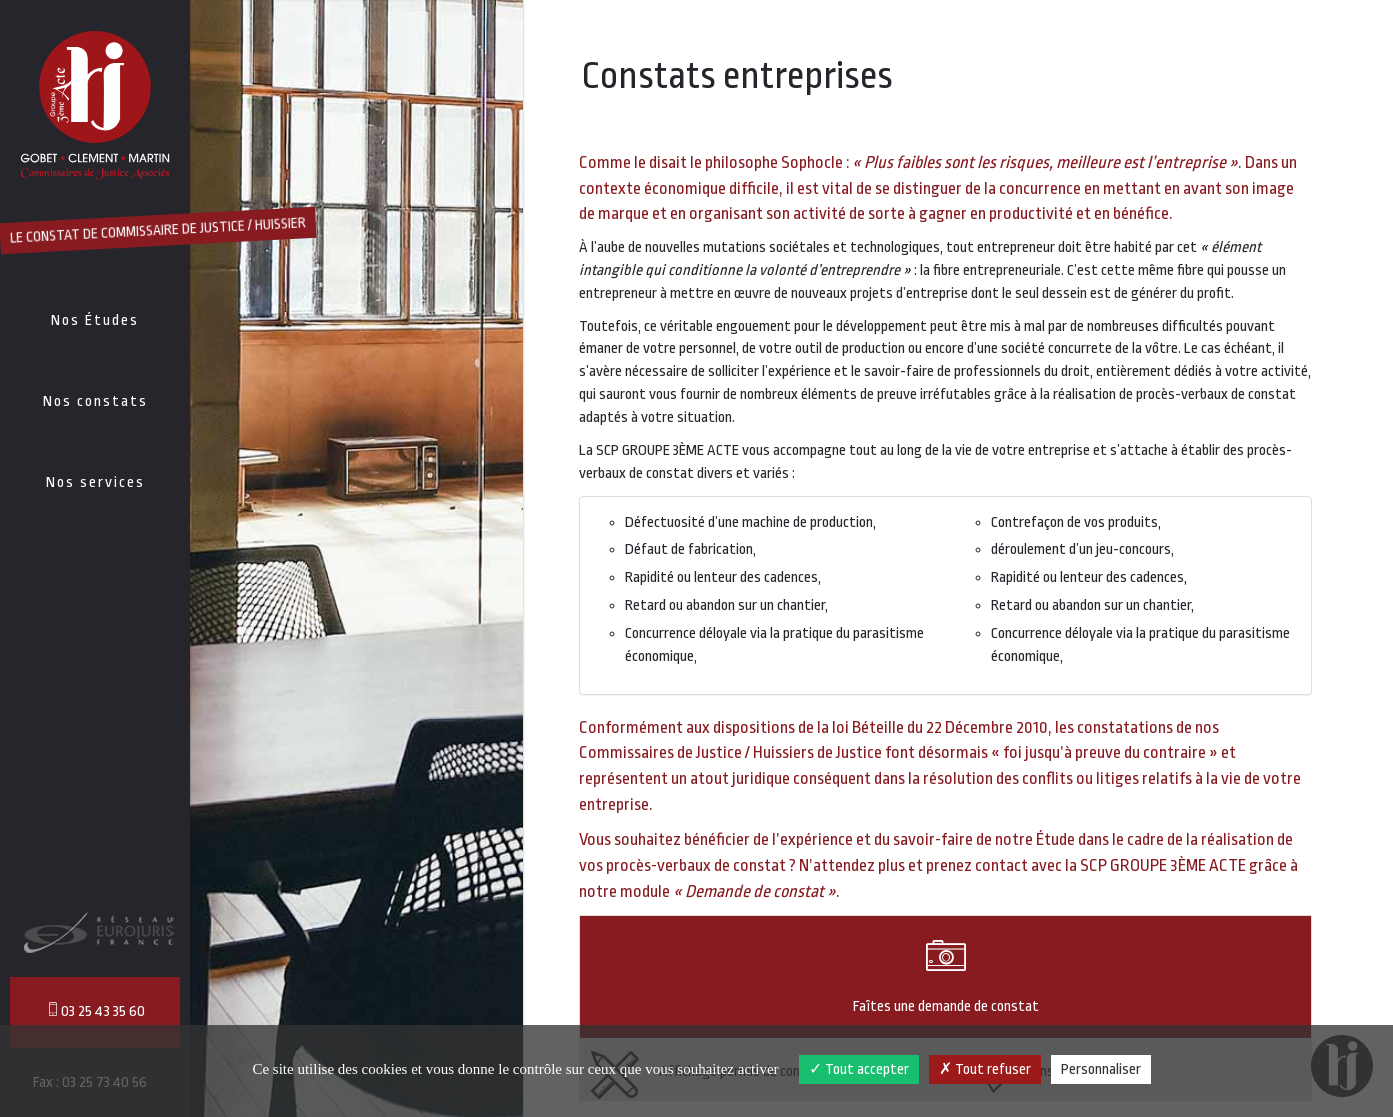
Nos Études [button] (95, 320)
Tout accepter (859, 1069)
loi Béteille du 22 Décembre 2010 (940, 727)
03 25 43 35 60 (95, 1010)
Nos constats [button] (95, 401)
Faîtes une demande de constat (945, 975)
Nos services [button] (95, 482)
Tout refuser (985, 1069)
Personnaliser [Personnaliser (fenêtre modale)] (1101, 1069)
